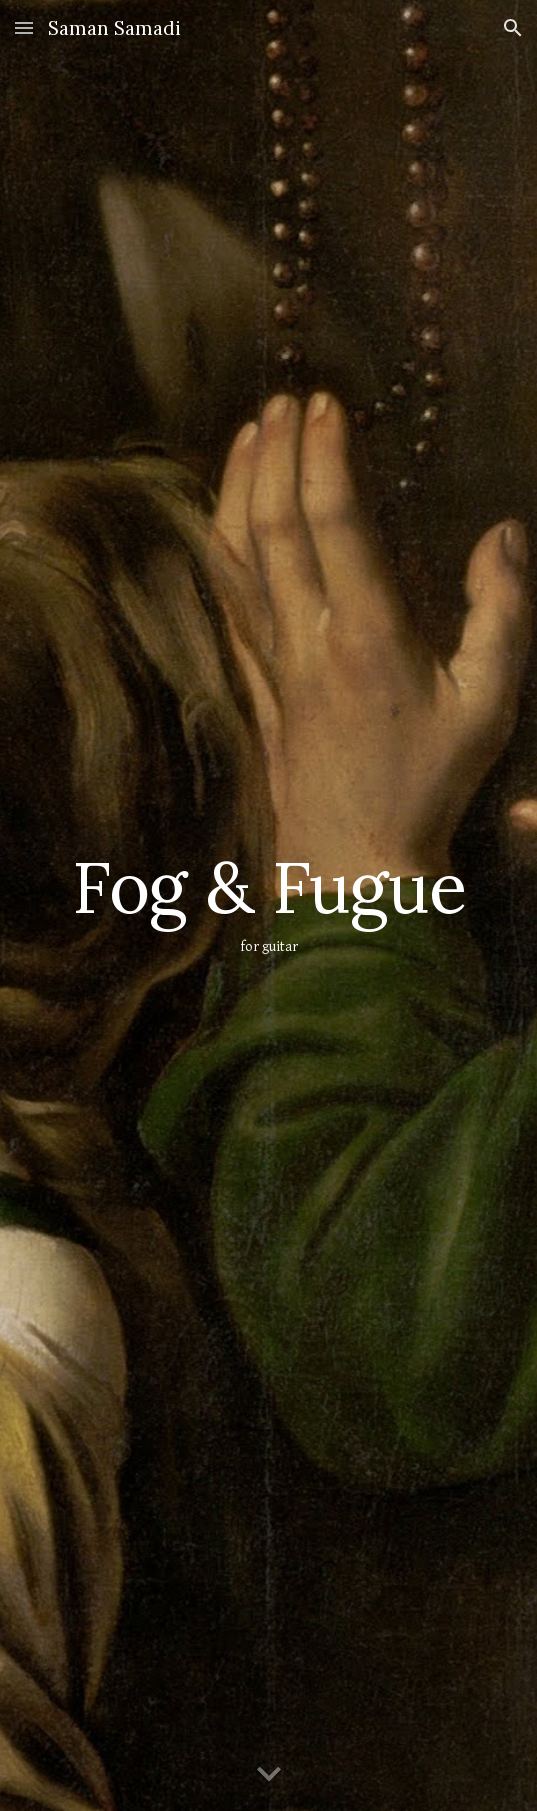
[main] (268, 905)
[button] (24, 27)
